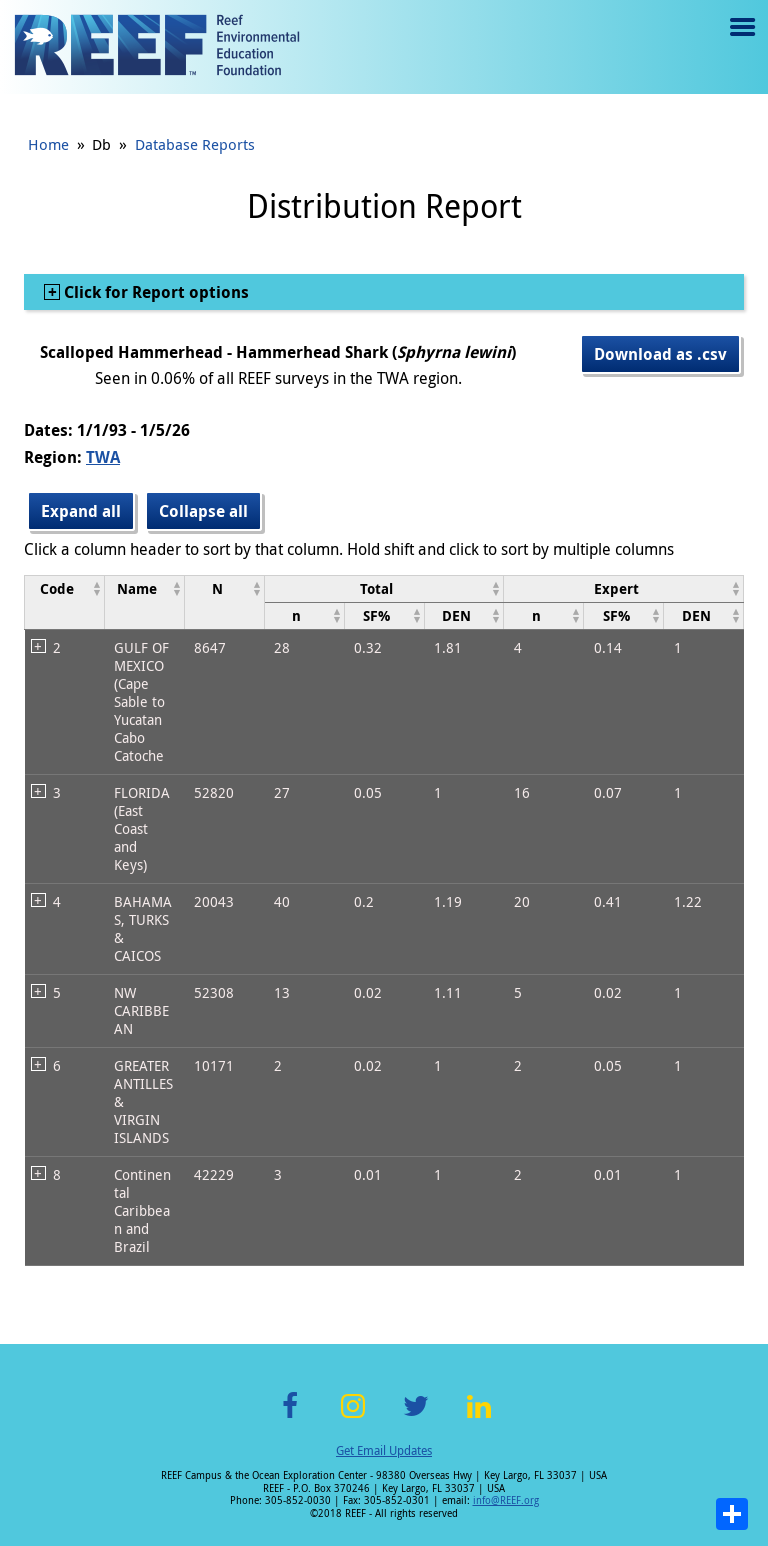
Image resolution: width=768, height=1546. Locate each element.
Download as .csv (660, 354)
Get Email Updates (384, 1450)
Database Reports (195, 144)
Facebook (290, 1417)
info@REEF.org (506, 1500)
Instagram (353, 1417)
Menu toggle (740, 41)
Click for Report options (154, 292)
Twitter (416, 1417)
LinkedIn (478, 1417)
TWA (103, 457)
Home (48, 144)
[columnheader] (65, 602)
